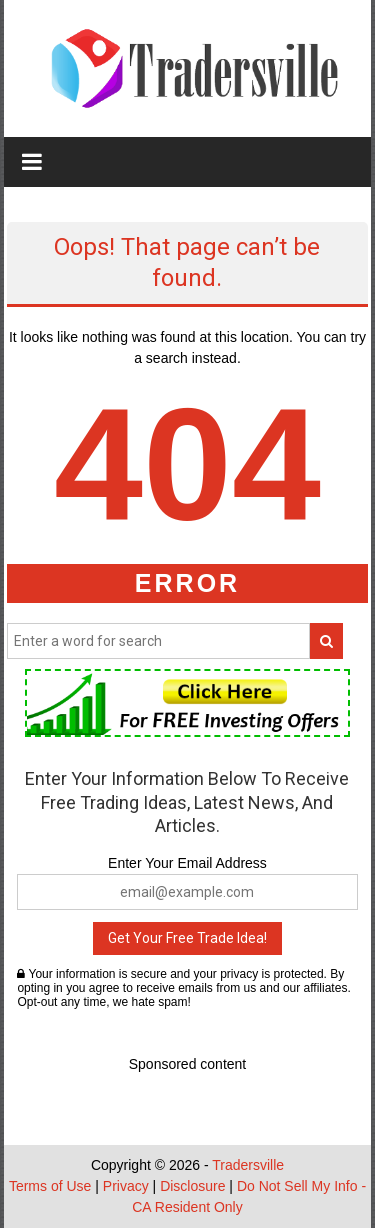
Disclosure (192, 1186)
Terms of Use (50, 1186)
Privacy (126, 1186)
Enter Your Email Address (187, 863)
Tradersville (248, 1165)
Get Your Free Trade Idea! (187, 938)
